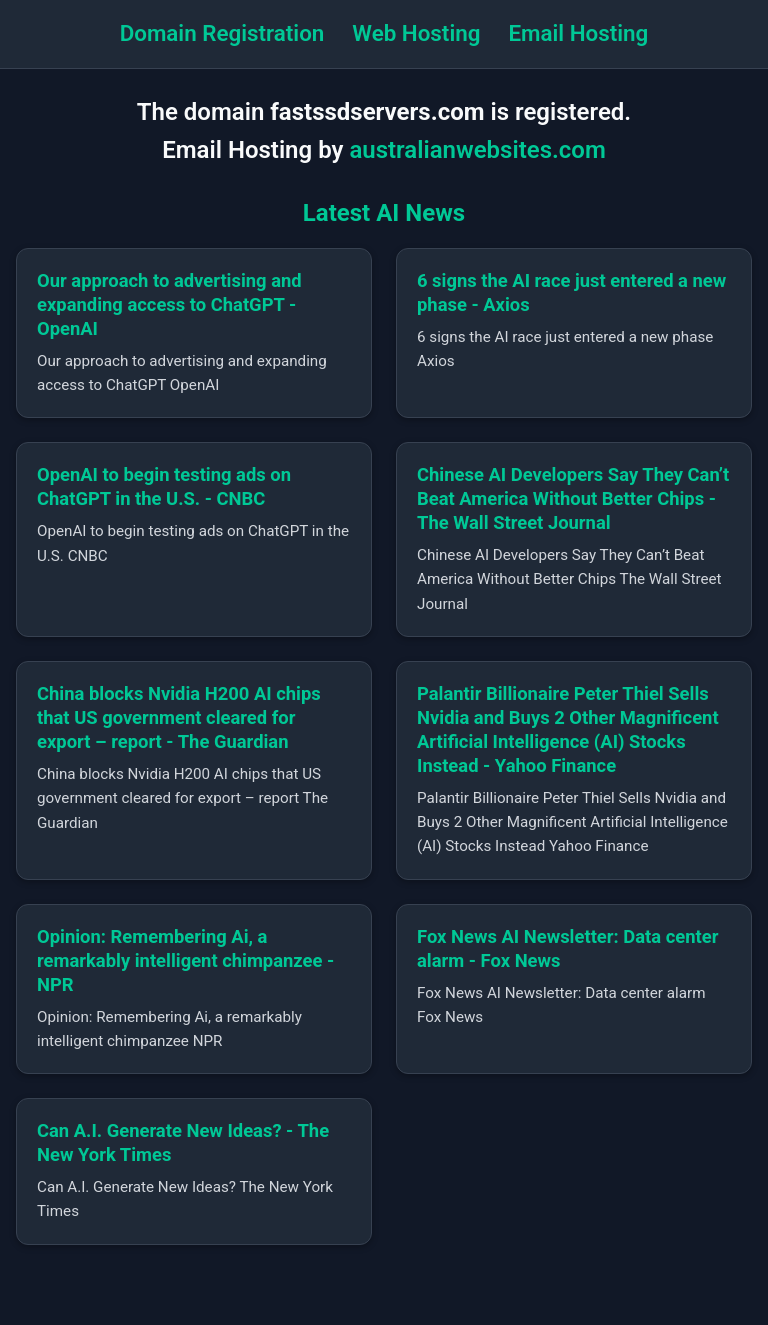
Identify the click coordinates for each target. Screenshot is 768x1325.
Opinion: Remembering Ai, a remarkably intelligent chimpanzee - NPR (185, 960)
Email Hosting (578, 33)
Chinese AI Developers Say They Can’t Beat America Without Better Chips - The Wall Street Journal (573, 498)
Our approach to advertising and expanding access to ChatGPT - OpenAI (169, 304)
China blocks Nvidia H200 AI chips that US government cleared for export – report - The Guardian (179, 717)
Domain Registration (222, 33)
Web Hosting (416, 33)
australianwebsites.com (477, 150)
